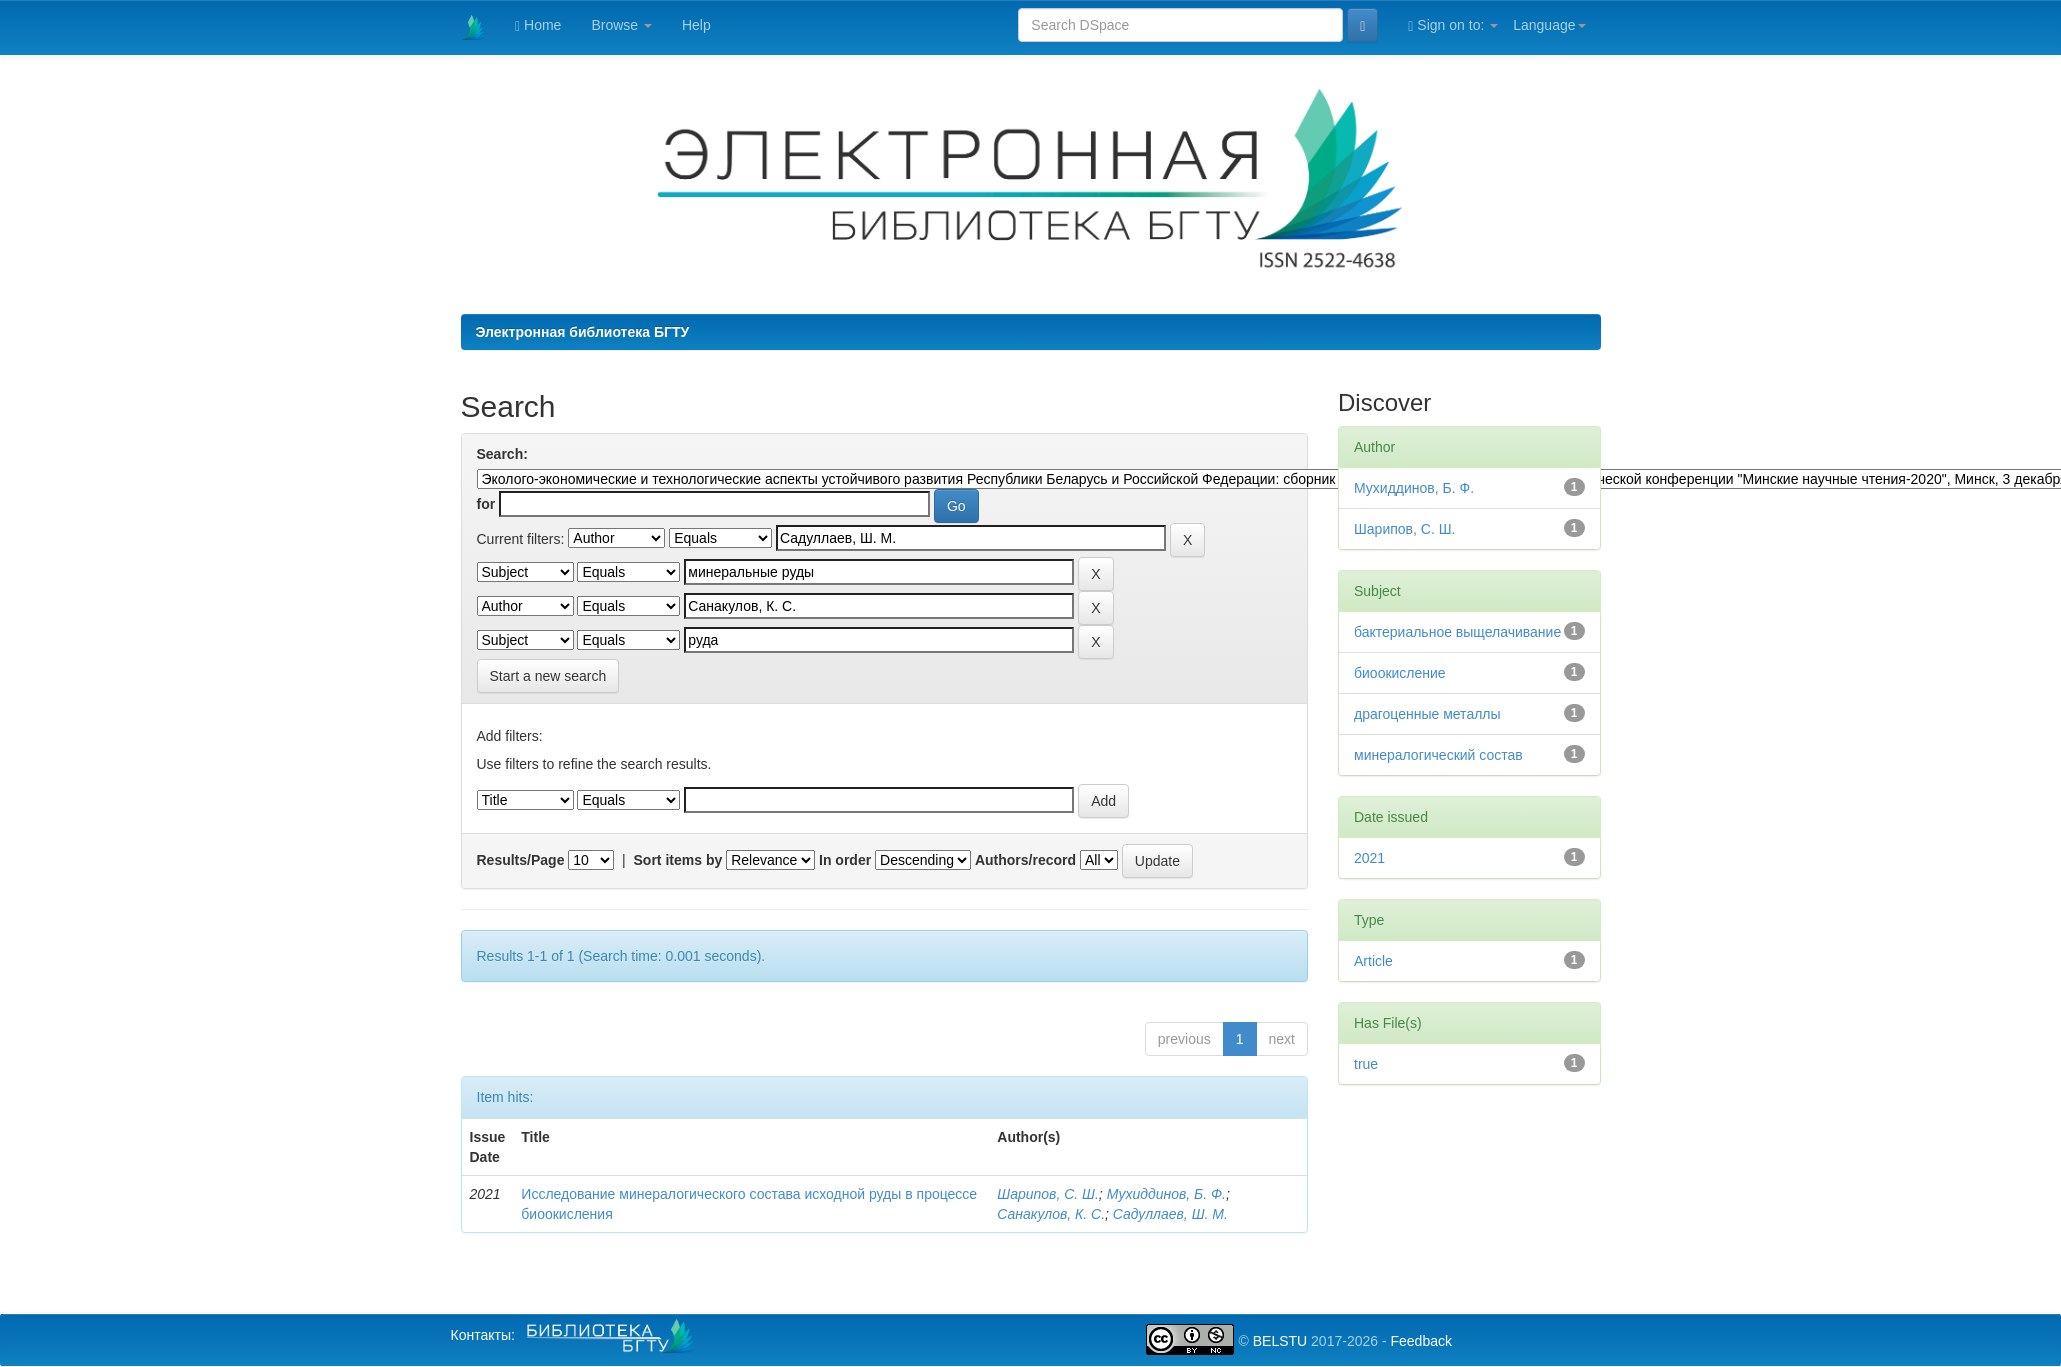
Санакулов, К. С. (1051, 1214)
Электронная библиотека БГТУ (583, 332)
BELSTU (1280, 1341)
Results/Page (521, 860)
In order (845, 860)
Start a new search (548, 676)
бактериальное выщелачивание (1457, 632)
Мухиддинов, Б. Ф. (1166, 1194)
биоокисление (1400, 673)
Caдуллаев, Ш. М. (1170, 1214)
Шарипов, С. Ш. (1048, 1194)
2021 (1369, 858)
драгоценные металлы (1427, 714)
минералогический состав (1438, 755)
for (486, 504)
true (1366, 1064)
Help (696, 25)
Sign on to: (1453, 25)
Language (1549, 25)
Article (1373, 961)
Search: (502, 454)
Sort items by (678, 860)
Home (538, 25)
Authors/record (1025, 860)
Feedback (1420, 1341)
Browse (621, 25)
